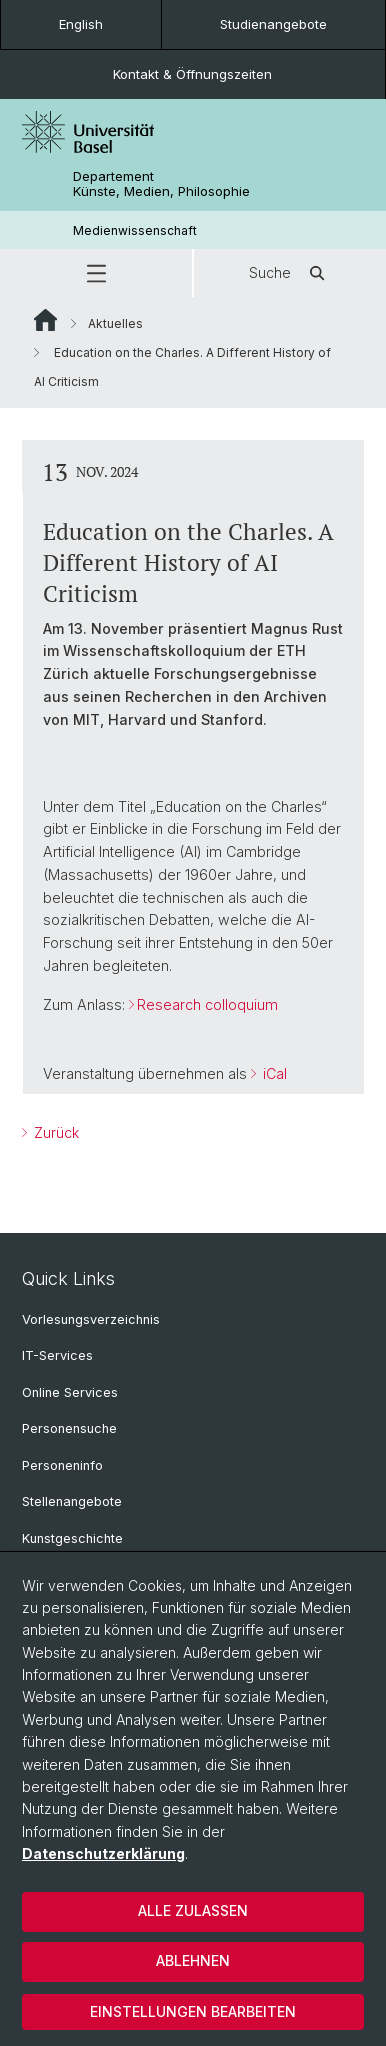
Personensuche (69, 1428)
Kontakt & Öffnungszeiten (192, 74)
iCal (273, 1073)
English (81, 24)
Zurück (54, 1132)
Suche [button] (290, 273)
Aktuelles (115, 323)
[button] (96, 273)
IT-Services (57, 1355)
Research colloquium (207, 1004)
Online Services (70, 1392)
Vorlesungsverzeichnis (91, 1319)
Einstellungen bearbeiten (193, 2011)
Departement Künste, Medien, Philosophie (161, 184)
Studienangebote (273, 24)
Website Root (45, 320)
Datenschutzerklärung (103, 1853)
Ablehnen (193, 1960)
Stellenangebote (72, 1501)
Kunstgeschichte (72, 1538)
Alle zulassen (193, 1910)
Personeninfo (62, 1465)
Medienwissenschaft (135, 230)
